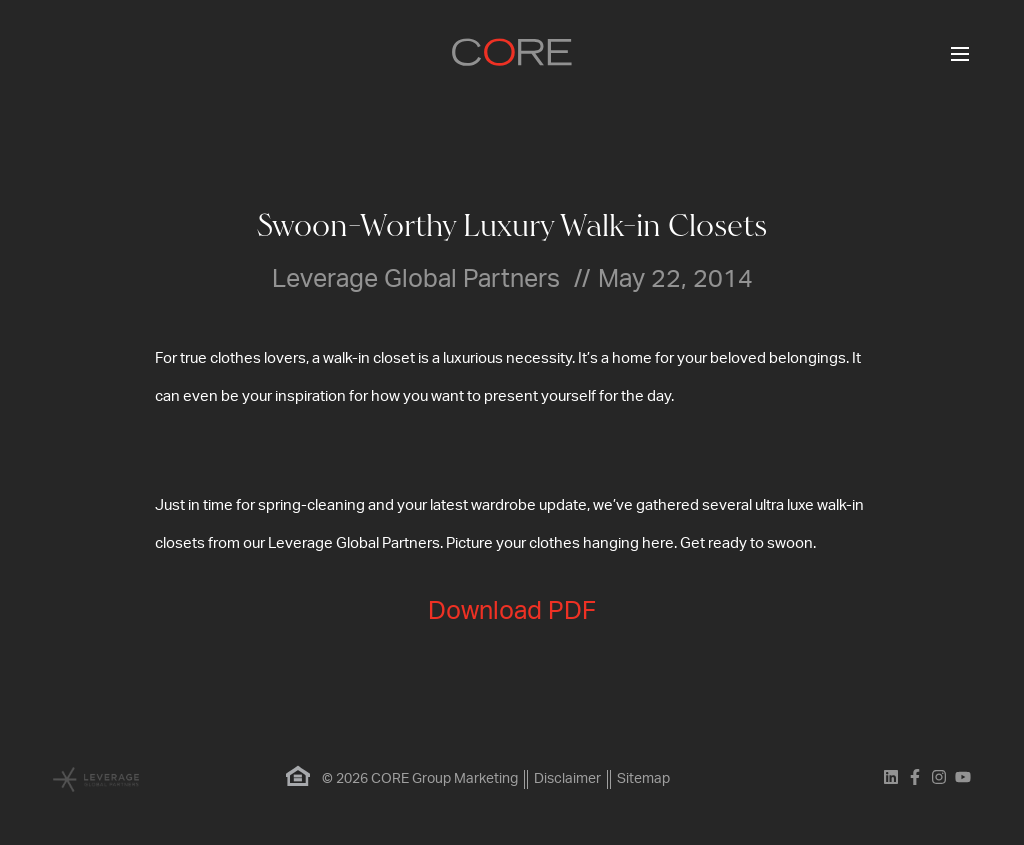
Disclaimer (567, 779)
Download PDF (512, 611)
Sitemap (643, 779)
